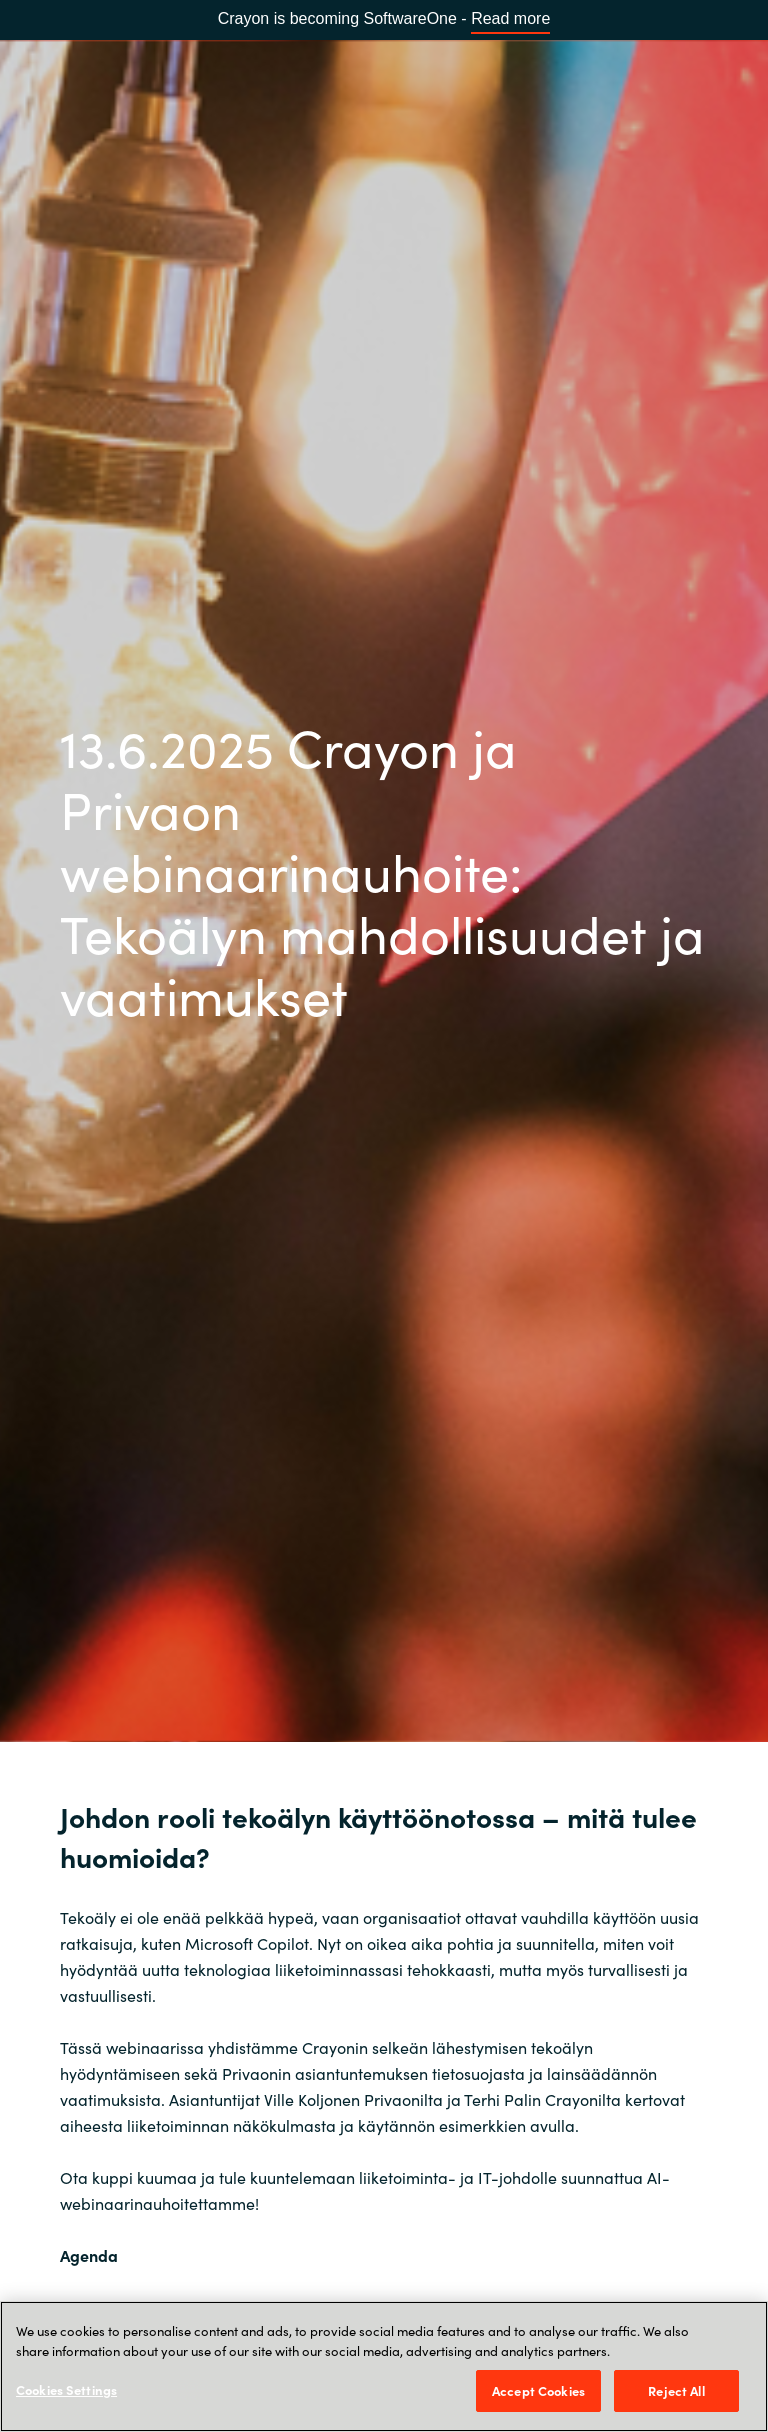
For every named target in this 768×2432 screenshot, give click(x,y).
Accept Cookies (538, 2390)
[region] (384, 2366)
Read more (510, 18)
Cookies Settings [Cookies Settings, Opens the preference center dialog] (66, 2389)
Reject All (676, 2390)
